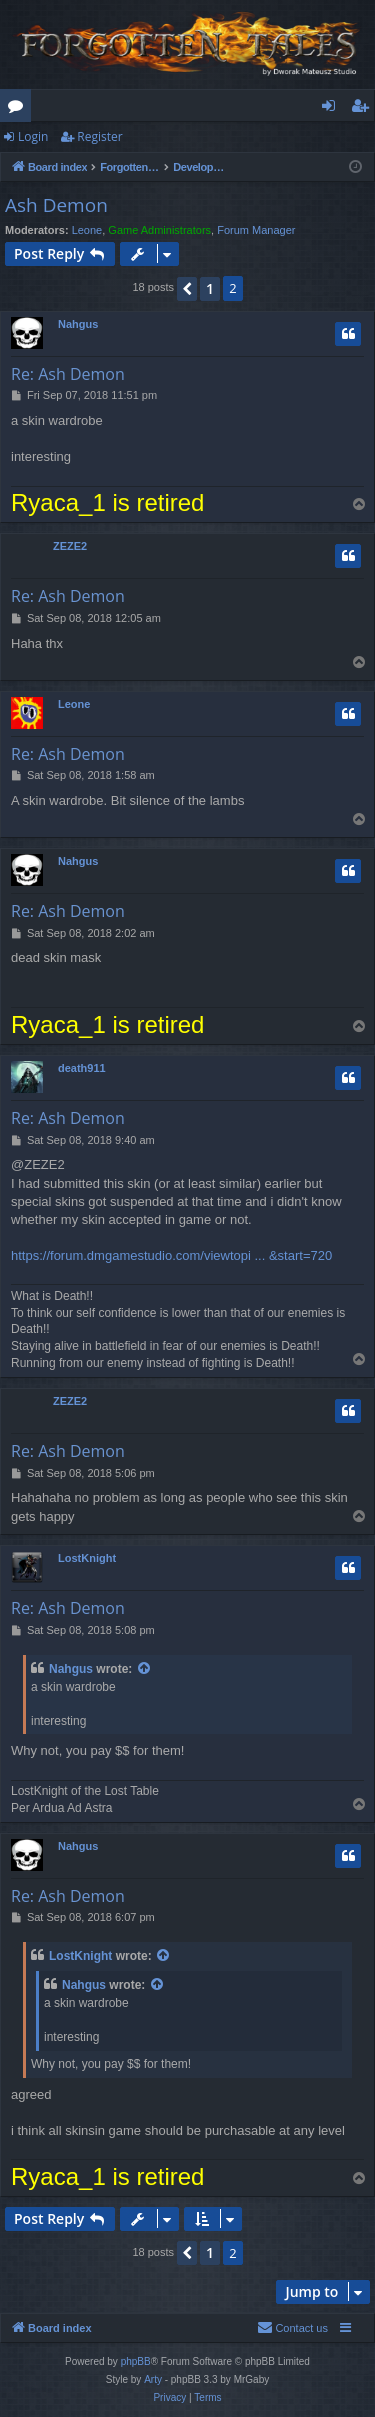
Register (99, 136)
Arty (153, 2379)
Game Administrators (159, 230)
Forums (19, 109)
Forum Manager (256, 230)
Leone (87, 230)
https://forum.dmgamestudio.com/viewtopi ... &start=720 (171, 1255)
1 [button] (210, 288)
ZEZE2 (70, 546)
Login (33, 136)
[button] (187, 289)
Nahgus (78, 324)
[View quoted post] (145, 1669)
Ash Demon (56, 205)
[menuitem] (292, 2328)
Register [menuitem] (364, 109)
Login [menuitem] (332, 109)
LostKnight (87, 1558)
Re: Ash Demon (68, 374)
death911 (82, 1068)
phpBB (136, 2361)
